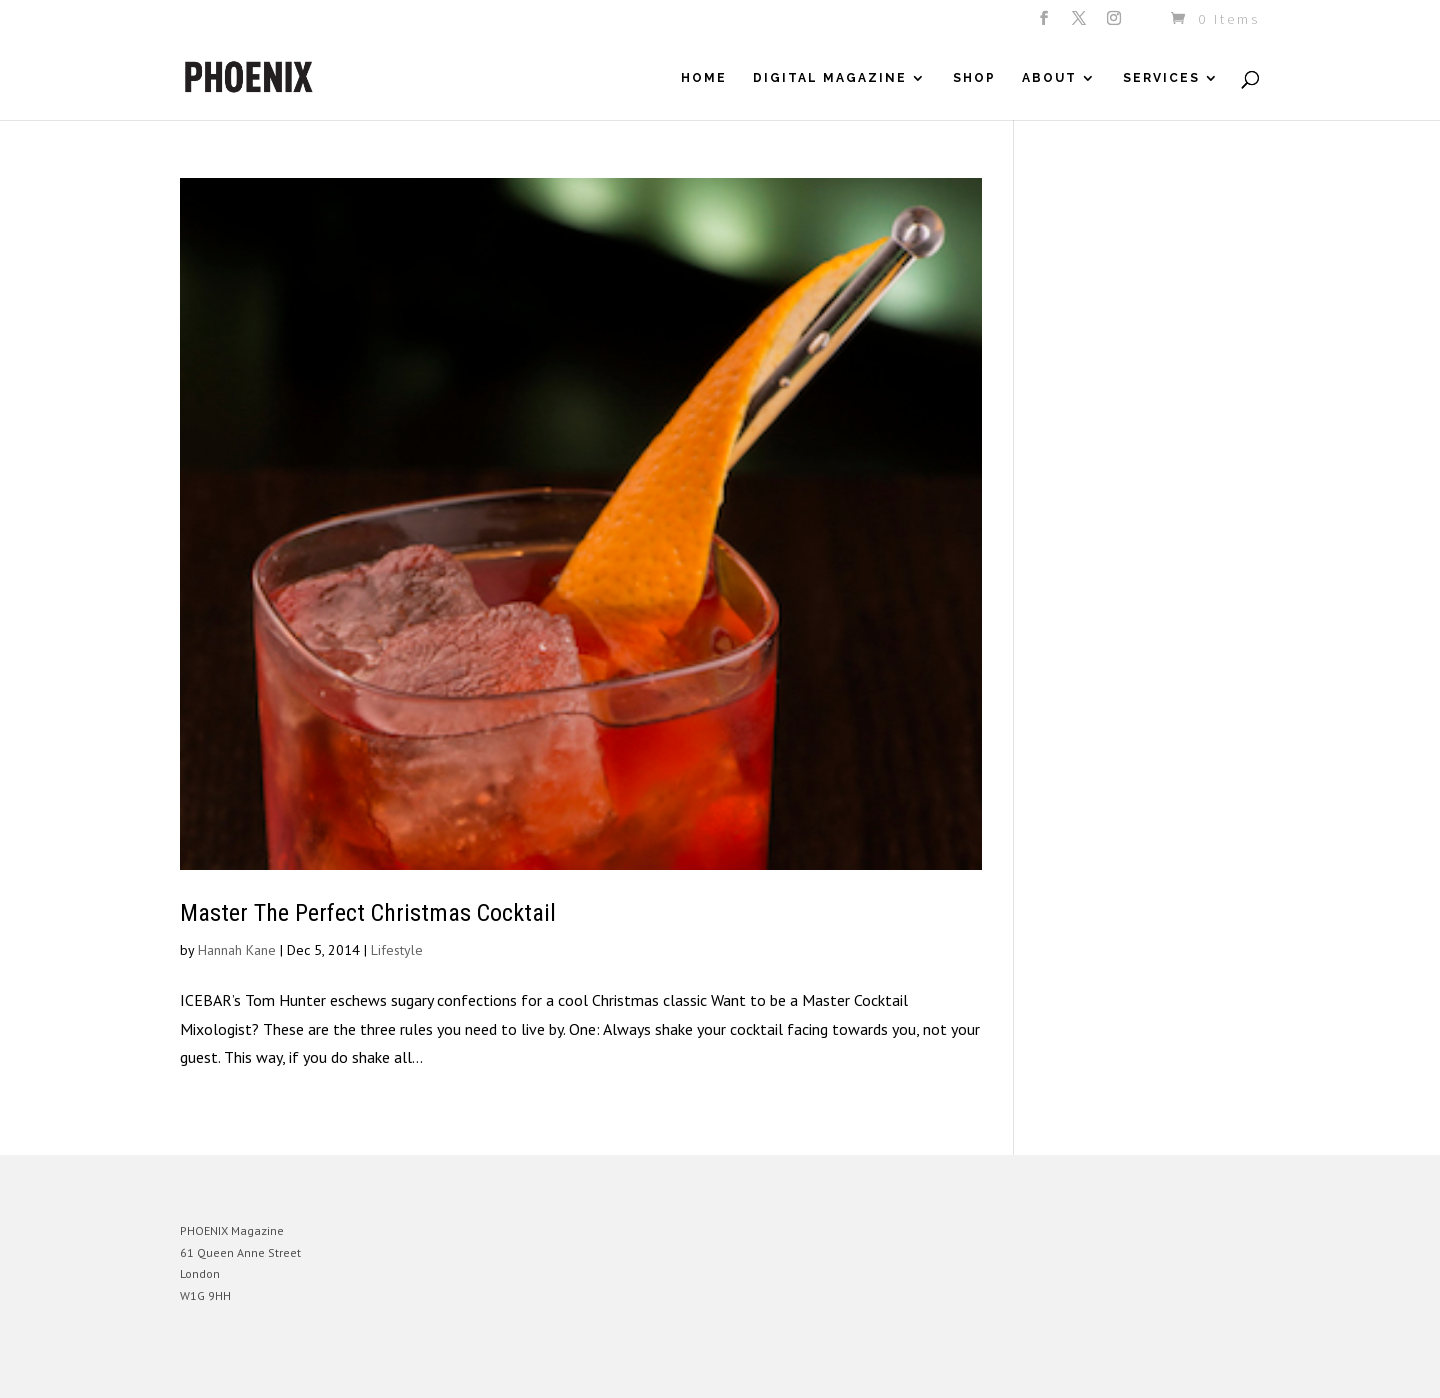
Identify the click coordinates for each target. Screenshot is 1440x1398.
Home (704, 78)
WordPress (397, 1367)
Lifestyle (397, 950)
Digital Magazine (830, 78)
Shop (974, 78)
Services (1161, 78)
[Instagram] (1115, 24)
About (1049, 78)
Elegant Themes (273, 1367)
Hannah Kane (237, 950)
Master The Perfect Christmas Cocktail (368, 913)
